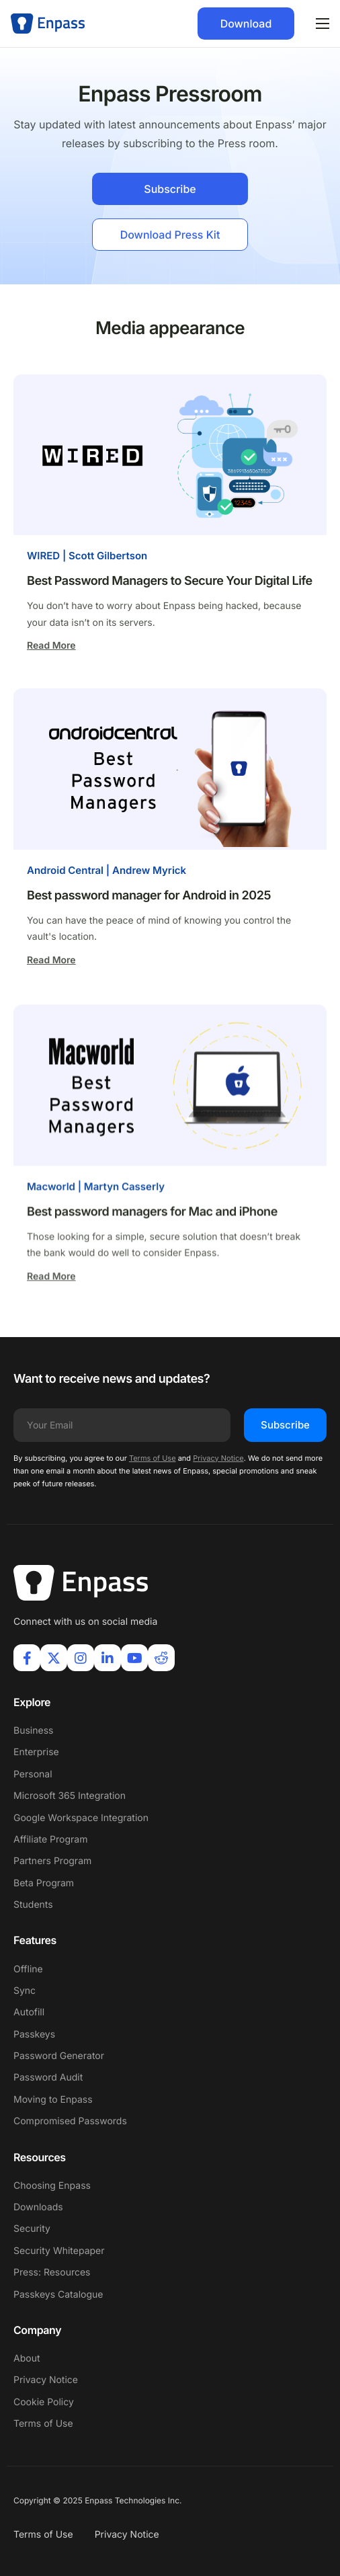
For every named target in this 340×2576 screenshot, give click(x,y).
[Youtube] (134, 1657)
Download (246, 23)
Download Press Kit (170, 234)
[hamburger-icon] (322, 23)
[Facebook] (26, 1657)
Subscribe (170, 189)
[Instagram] (80, 1657)
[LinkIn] (107, 1657)
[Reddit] (161, 1657)
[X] (53, 1657)
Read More (51, 645)
